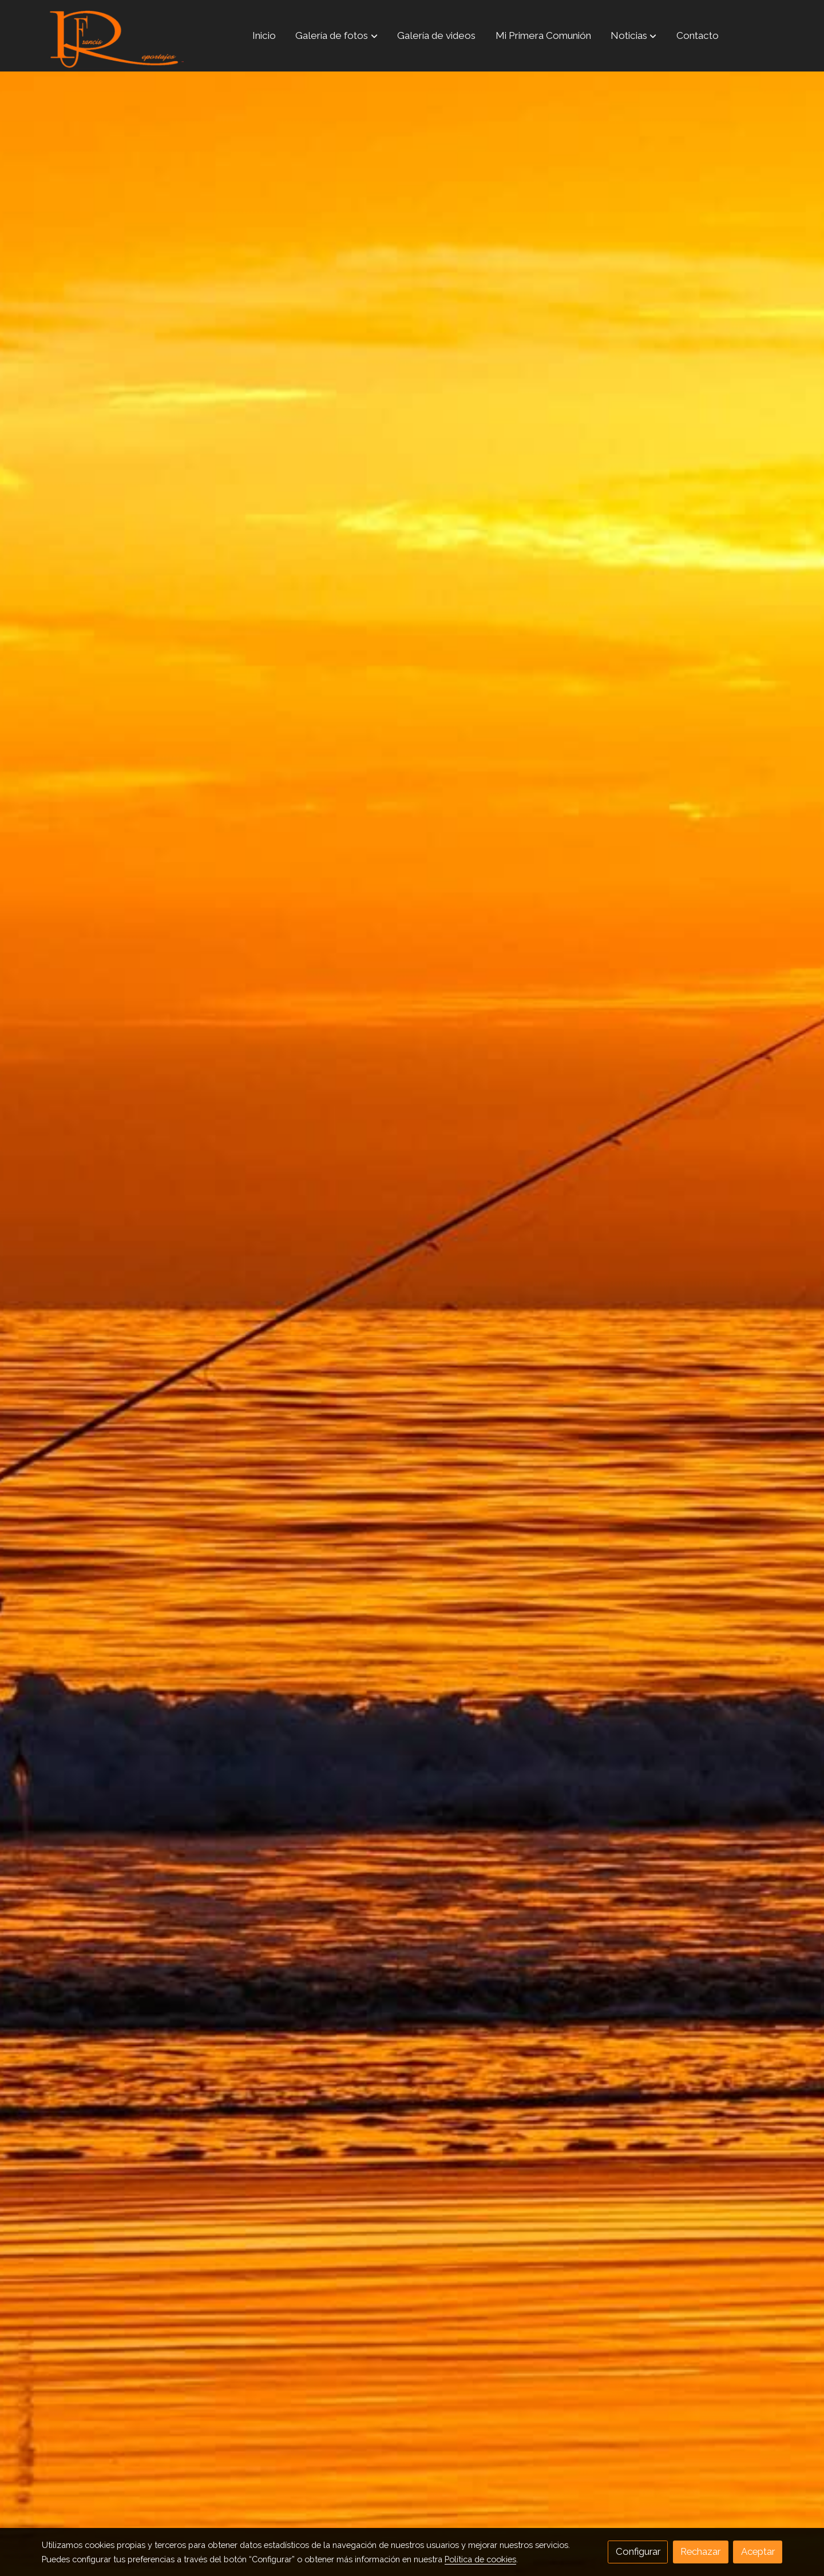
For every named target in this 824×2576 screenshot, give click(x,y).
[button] (336, 35)
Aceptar (758, 2551)
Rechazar (700, 2551)
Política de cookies (480, 2559)
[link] (115, 36)
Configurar (638, 2551)
